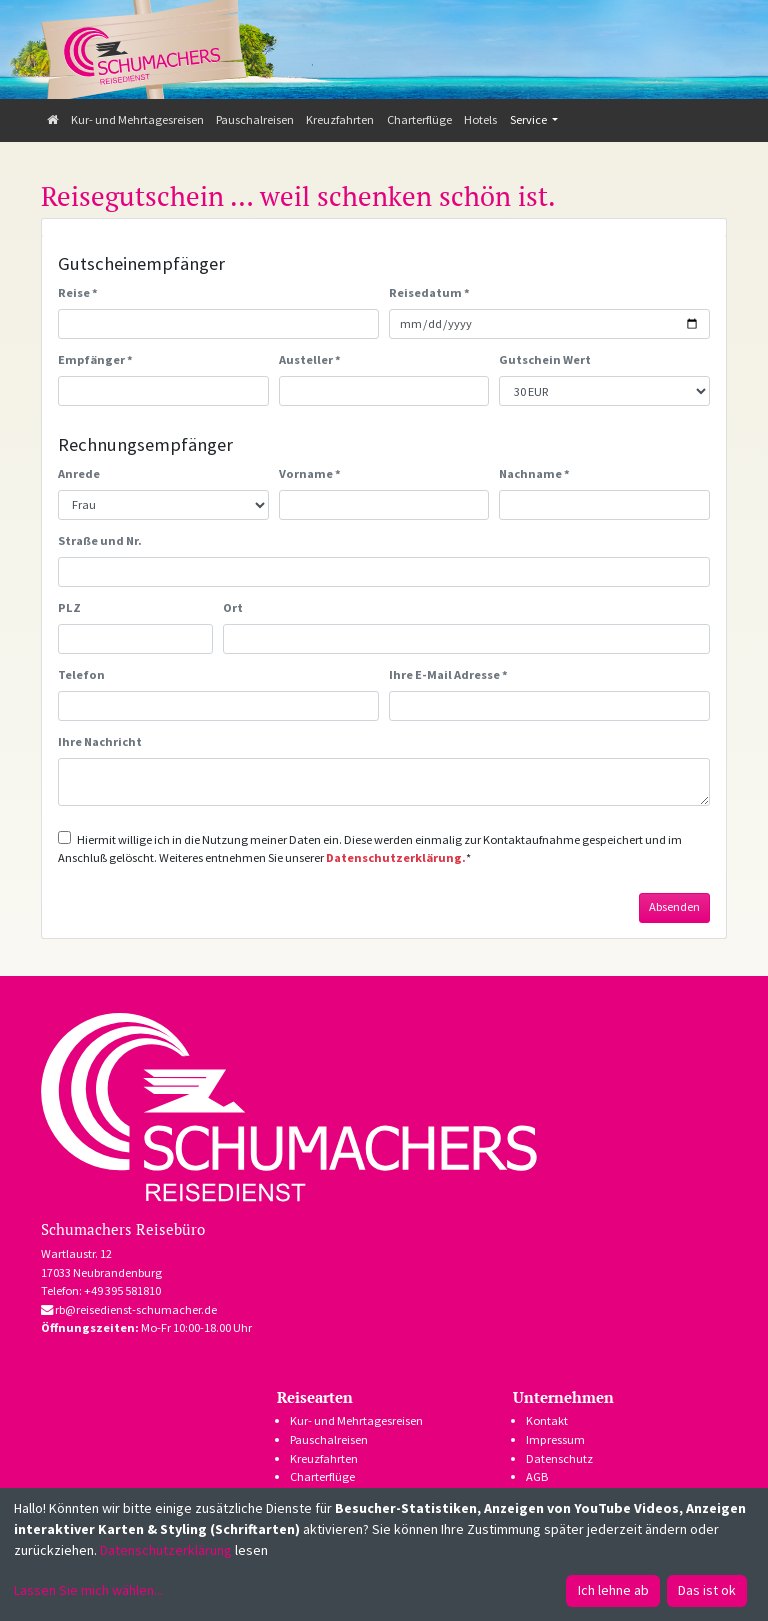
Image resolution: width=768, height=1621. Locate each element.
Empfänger (95, 359)
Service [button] (529, 119)
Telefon (81, 674)
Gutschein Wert (545, 359)
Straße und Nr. (100, 540)
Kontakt (547, 1420)
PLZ (69, 607)
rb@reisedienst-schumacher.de (129, 1309)
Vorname (310, 473)
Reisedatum (429, 292)
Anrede (79, 473)
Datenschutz (559, 1458)
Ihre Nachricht (100, 741)
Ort (233, 607)
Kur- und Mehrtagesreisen (137, 119)
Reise (78, 292)
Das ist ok (707, 1590)
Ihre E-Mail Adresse (448, 674)
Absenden (674, 906)
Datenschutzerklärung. (396, 857)
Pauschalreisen (255, 119)
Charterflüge (419, 119)
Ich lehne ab (613, 1590)
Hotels (480, 119)
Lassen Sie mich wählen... (88, 1590)
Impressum (555, 1439)
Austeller (310, 359)
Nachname (534, 473)
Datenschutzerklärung (166, 1550)
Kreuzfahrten (340, 119)
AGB (537, 1476)
